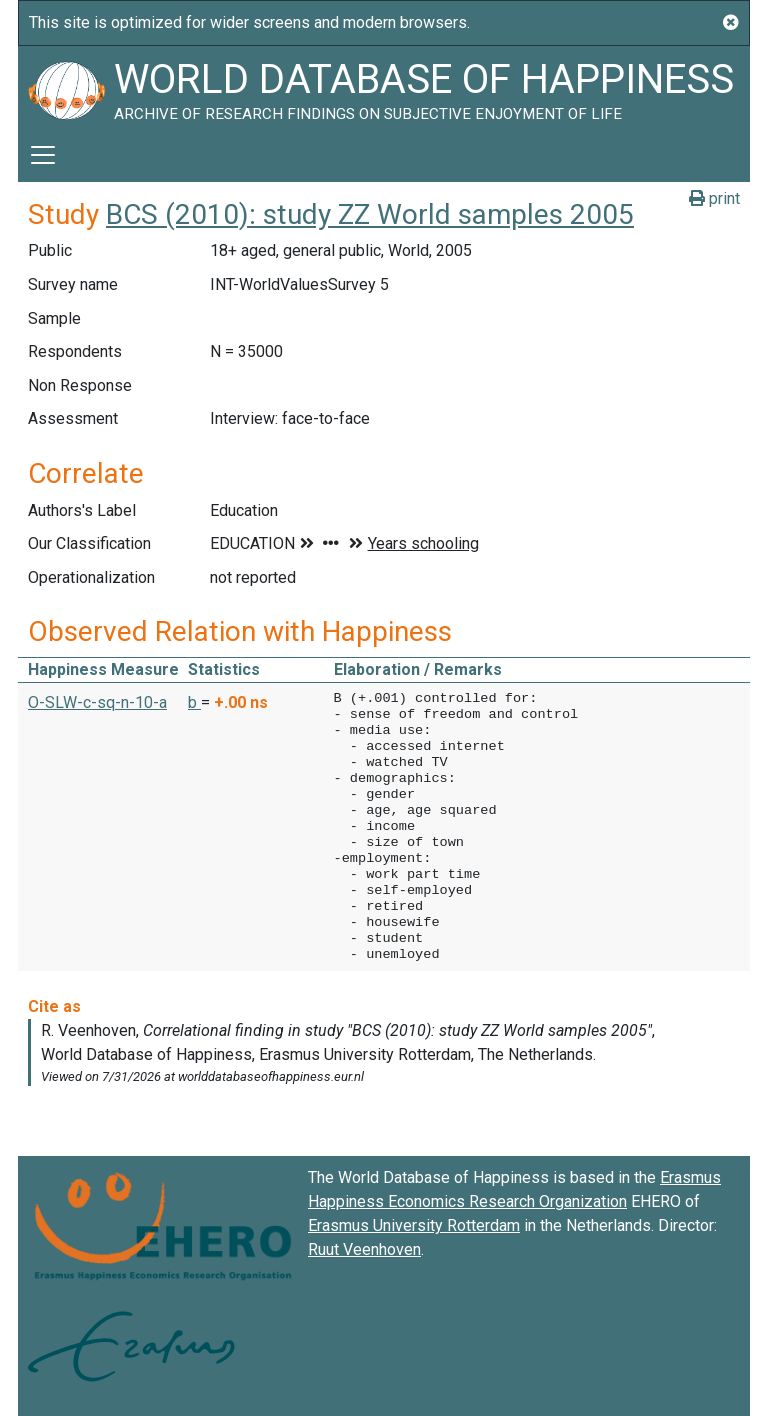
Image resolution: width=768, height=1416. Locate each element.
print (714, 198)
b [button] (194, 702)
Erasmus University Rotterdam (414, 1225)
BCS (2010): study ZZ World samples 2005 (370, 214)
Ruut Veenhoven (364, 1249)
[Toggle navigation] (43, 155)
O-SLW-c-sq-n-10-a (97, 702)
